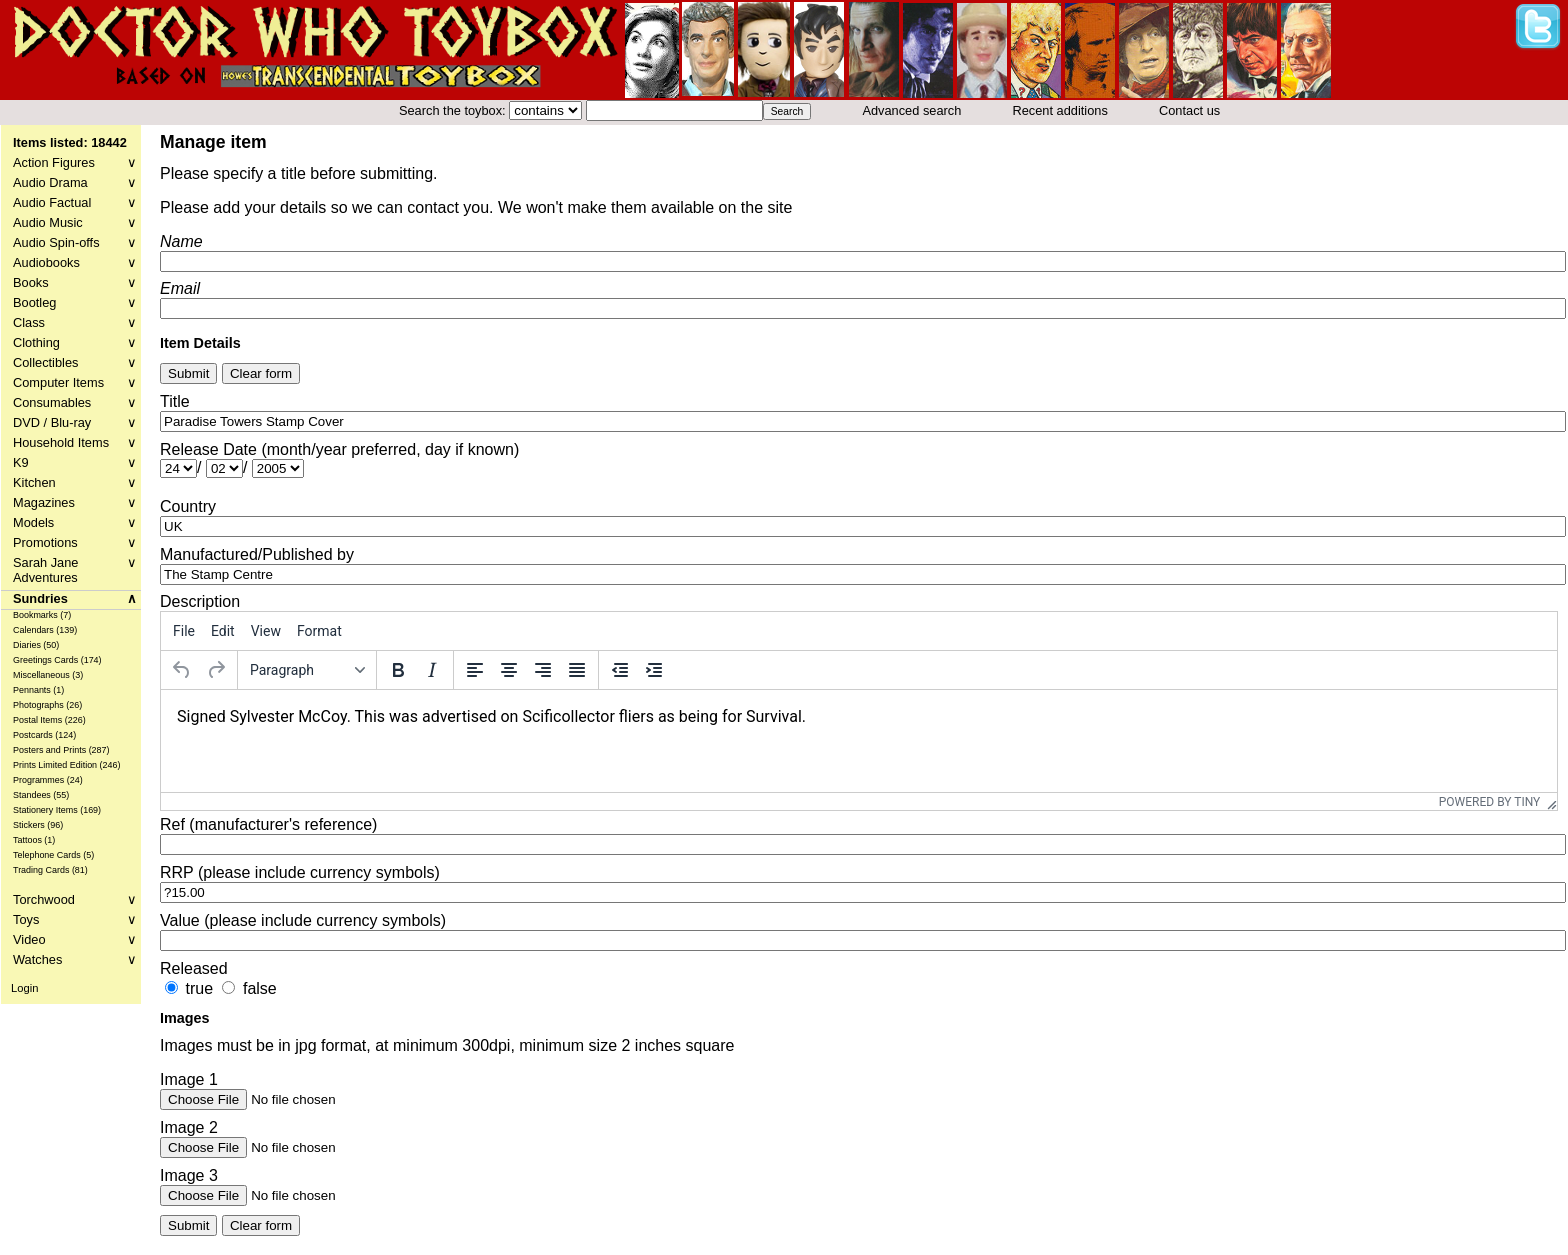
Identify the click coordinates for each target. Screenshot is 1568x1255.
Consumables (75, 402)
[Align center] (509, 670)
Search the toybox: (454, 110)
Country (188, 506)
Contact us (1189, 110)
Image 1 (189, 1079)
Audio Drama (75, 182)
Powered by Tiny (1490, 802)
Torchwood (75, 899)
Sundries (75, 598)
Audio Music (75, 222)
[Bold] (398, 670)
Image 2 (189, 1127)
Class (75, 322)
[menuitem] (184, 631)
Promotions (75, 542)
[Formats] (307, 670)
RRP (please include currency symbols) (300, 872)
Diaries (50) (36, 645)
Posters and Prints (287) (61, 750)
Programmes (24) (48, 780)
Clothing (75, 342)
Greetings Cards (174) (57, 660)
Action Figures (75, 162)
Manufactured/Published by (257, 554)
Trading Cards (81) (50, 870)
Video (75, 939)
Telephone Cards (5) (53, 855)
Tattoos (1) (34, 840)
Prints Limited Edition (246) (67, 765)
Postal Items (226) (49, 720)
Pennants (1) (38, 690)
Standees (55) (41, 795)
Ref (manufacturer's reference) (268, 824)
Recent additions (1060, 110)
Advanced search (911, 110)
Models (75, 522)
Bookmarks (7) (42, 615)
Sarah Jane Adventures (75, 570)
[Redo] (216, 670)
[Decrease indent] (620, 670)
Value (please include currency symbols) (303, 920)
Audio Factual (75, 202)
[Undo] (182, 670)
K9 (75, 462)
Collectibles (75, 362)
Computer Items (75, 382)
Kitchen (75, 482)
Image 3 (189, 1175)
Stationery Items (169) (57, 810)
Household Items (75, 442)
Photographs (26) (47, 705)
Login (24, 988)
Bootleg (75, 302)
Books (75, 282)
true (199, 988)
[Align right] (543, 670)
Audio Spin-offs (75, 242)
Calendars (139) (45, 630)
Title (175, 401)
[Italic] (432, 670)
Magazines (75, 502)
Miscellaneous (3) (48, 675)
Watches (75, 959)
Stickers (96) (38, 825)
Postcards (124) (44, 735)
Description (200, 601)
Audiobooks (75, 262)
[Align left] (475, 670)
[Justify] (577, 670)
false (260, 988)
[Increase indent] (654, 670)
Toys (75, 919)
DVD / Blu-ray (75, 422)
